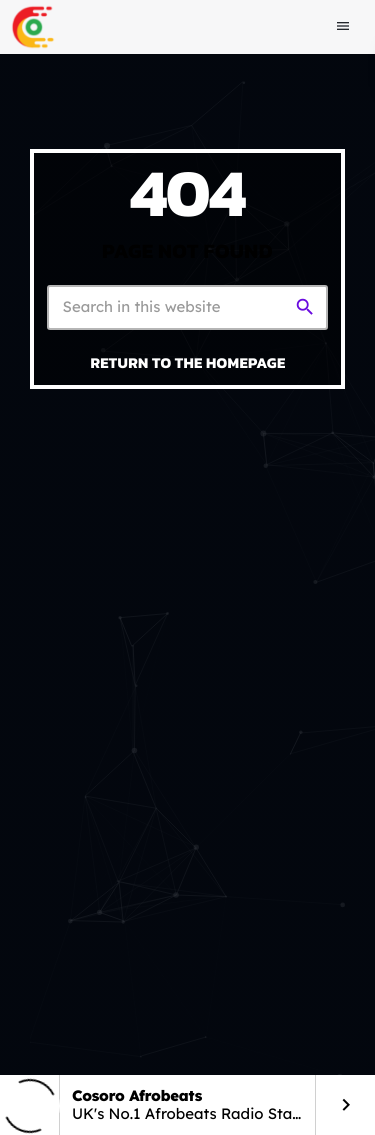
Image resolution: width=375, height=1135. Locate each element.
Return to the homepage (188, 362)
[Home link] (33, 27)
